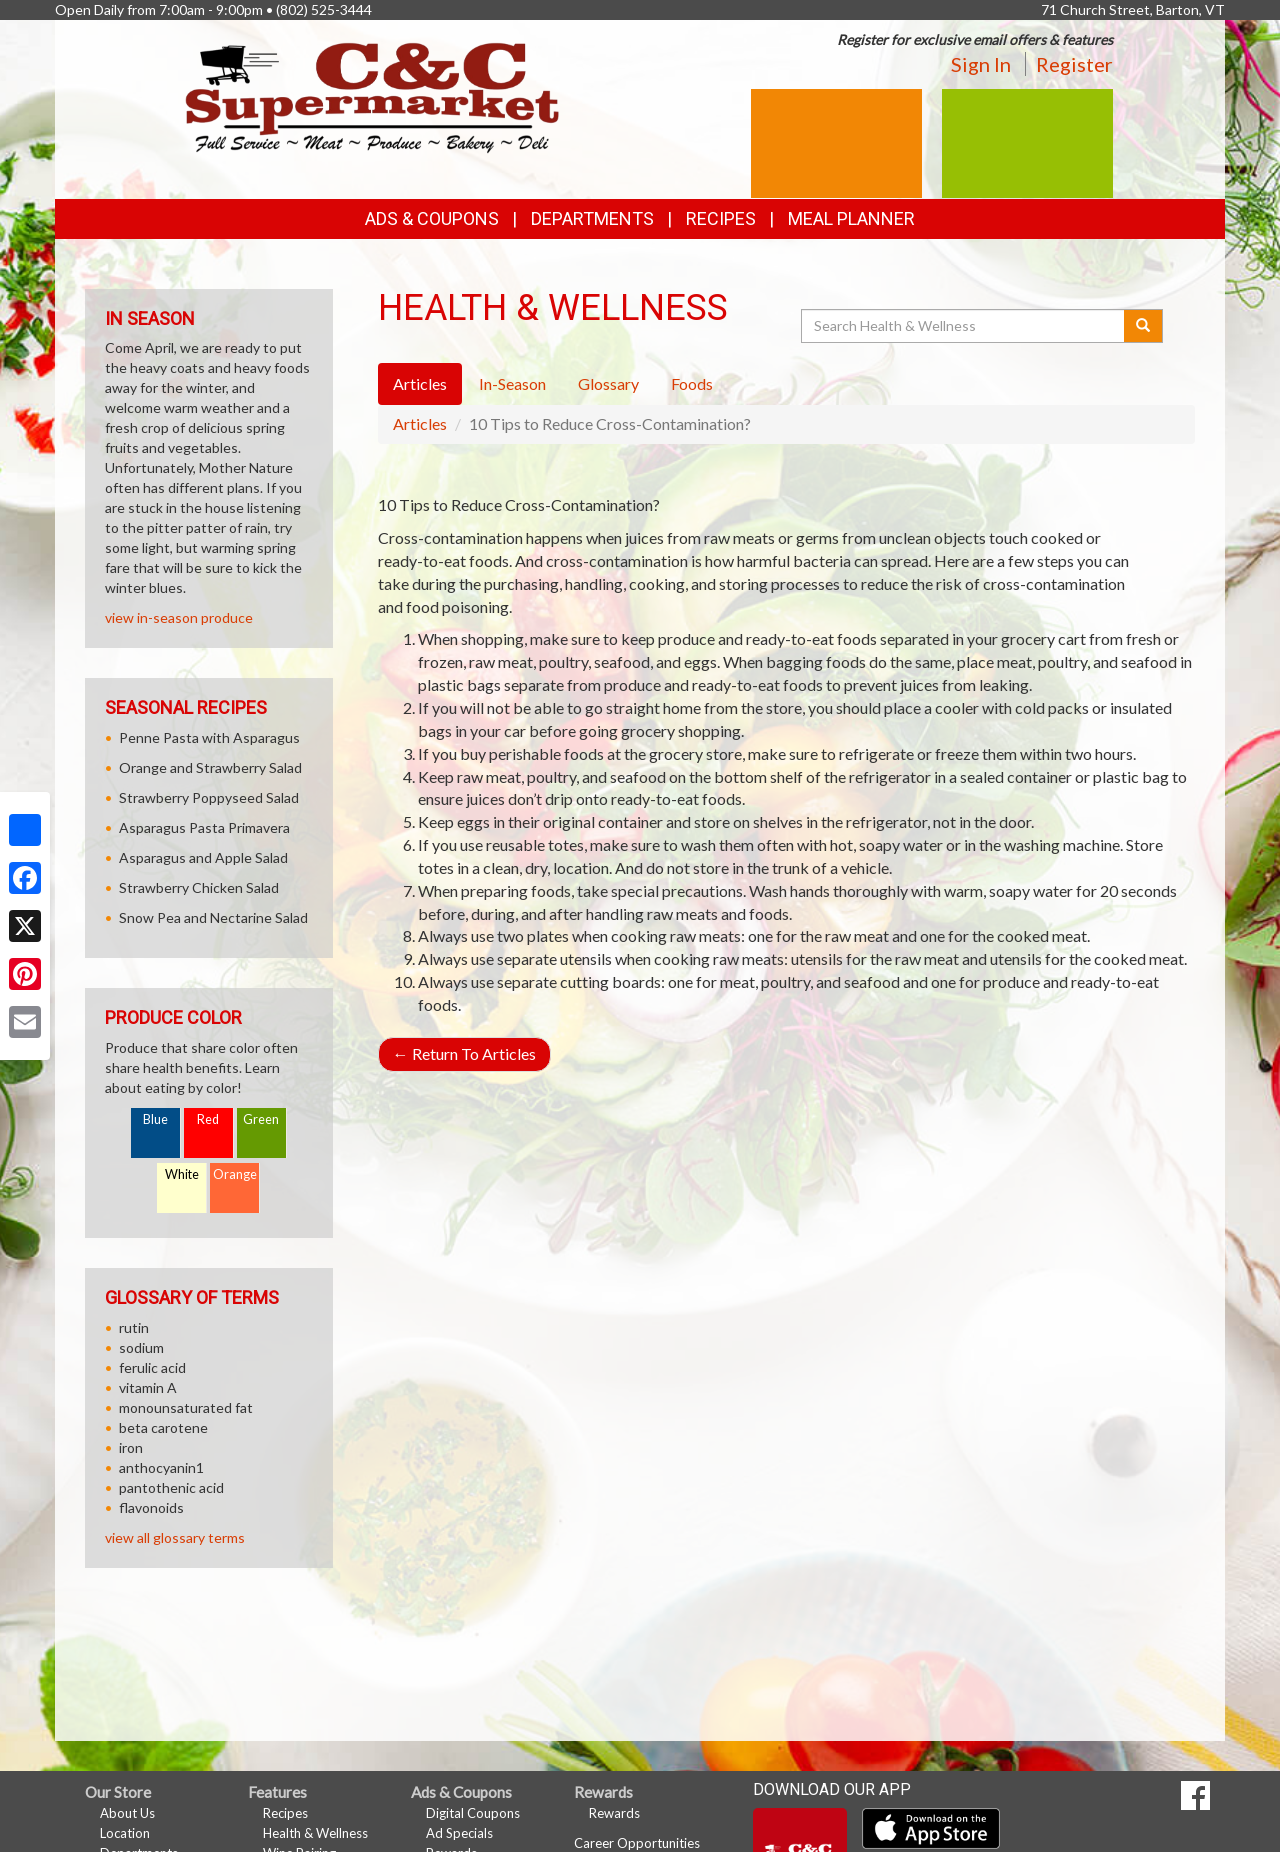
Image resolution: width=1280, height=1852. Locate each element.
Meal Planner (851, 218)
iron (131, 1447)
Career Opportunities (637, 1843)
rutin (134, 1327)
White (182, 1174)
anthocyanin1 (161, 1467)
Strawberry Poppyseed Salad (209, 797)
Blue (155, 1119)
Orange (235, 1174)
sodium (141, 1347)
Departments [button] (592, 218)
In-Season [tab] (512, 383)
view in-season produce (179, 617)
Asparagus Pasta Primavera (204, 827)
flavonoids (151, 1507)
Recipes (721, 218)
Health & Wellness (315, 1833)
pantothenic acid (171, 1487)
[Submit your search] (1143, 326)
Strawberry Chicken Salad (199, 887)
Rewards (614, 1813)
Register (1074, 64)
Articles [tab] (420, 383)
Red (208, 1119)
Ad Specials (459, 1833)
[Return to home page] (372, 95)
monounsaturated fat (186, 1407)
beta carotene (163, 1427)
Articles (420, 423)
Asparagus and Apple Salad (203, 857)
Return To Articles (464, 1053)
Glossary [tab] (608, 383)
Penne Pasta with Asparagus (209, 737)
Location (125, 1833)
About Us (127, 1813)
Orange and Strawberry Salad (210, 767)
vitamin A (148, 1387)
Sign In (981, 64)
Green (261, 1119)
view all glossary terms (175, 1537)
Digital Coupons (473, 1813)
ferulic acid (152, 1367)
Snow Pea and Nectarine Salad (213, 917)
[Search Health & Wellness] (964, 326)
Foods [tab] (692, 383)
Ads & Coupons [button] (432, 218)
